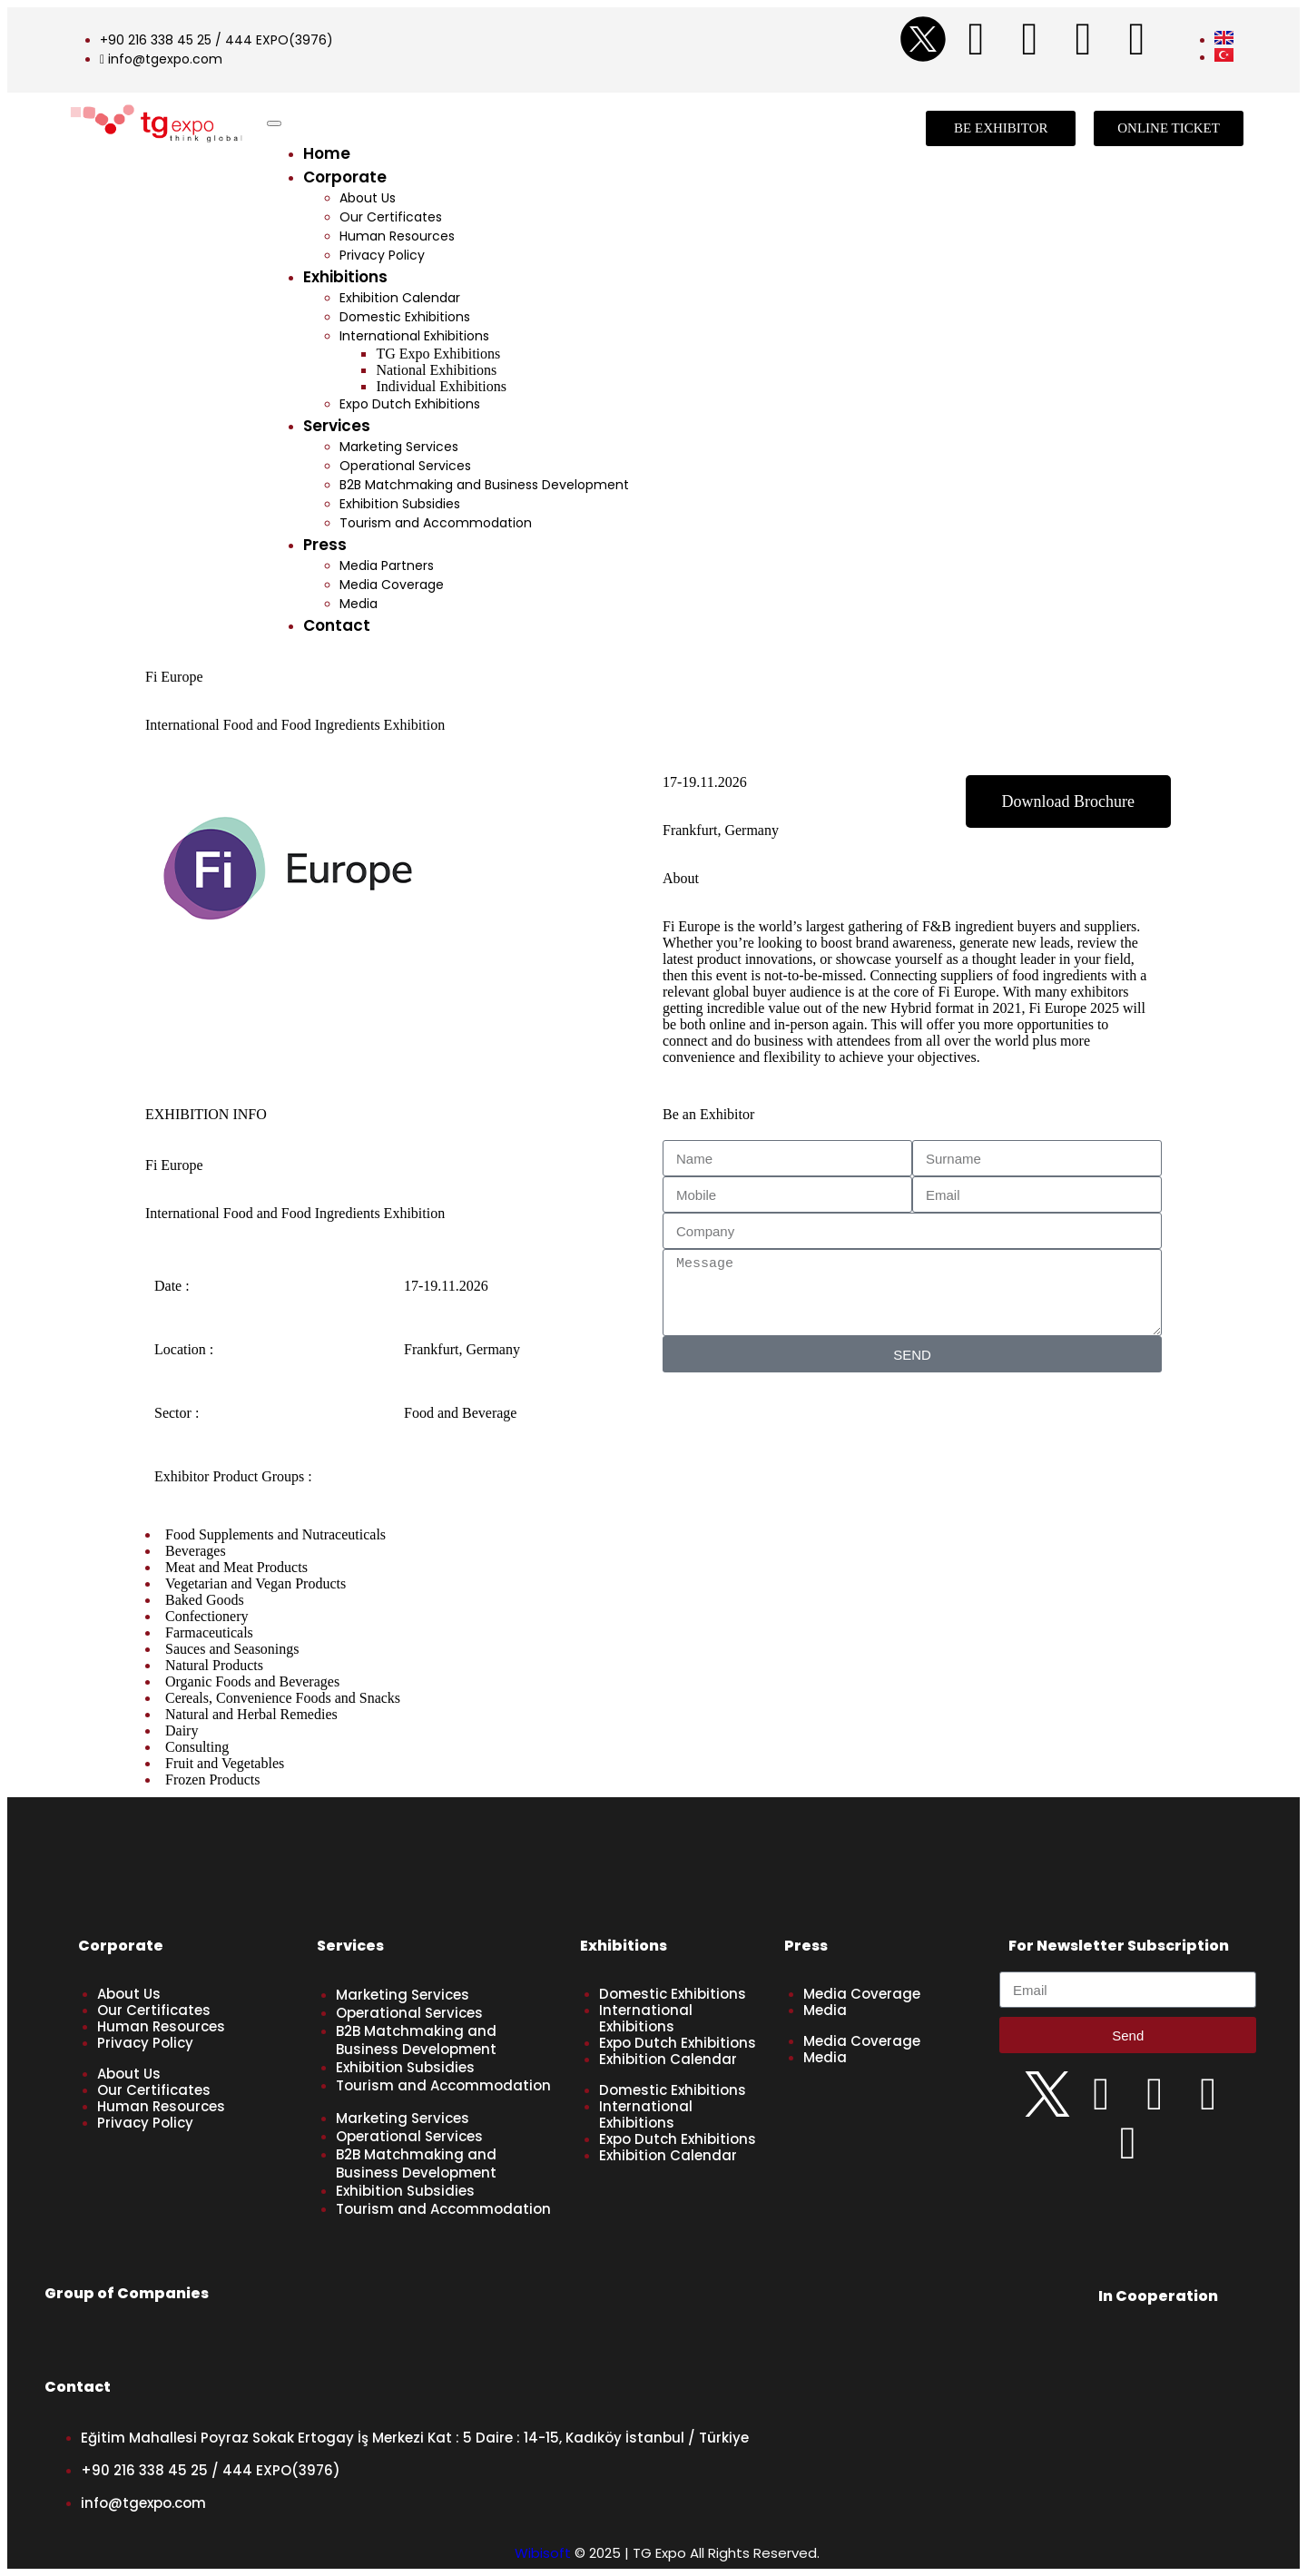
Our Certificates (390, 217)
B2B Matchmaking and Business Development (484, 485)
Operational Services (405, 466)
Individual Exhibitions (441, 386)
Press (325, 545)
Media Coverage (391, 584)
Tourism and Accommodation (435, 523)
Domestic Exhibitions (404, 317)
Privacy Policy (382, 255)
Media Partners (386, 565)
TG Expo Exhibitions (438, 353)
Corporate (345, 177)
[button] (1068, 801)
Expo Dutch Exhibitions (409, 404)
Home (326, 153)
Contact (336, 625)
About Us (367, 198)
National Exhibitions (436, 370)
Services (336, 426)
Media (358, 604)
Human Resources (397, 236)
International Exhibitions (414, 336)
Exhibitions (345, 277)
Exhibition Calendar (399, 298)
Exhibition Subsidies (399, 504)
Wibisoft (543, 2552)
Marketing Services (398, 447)
